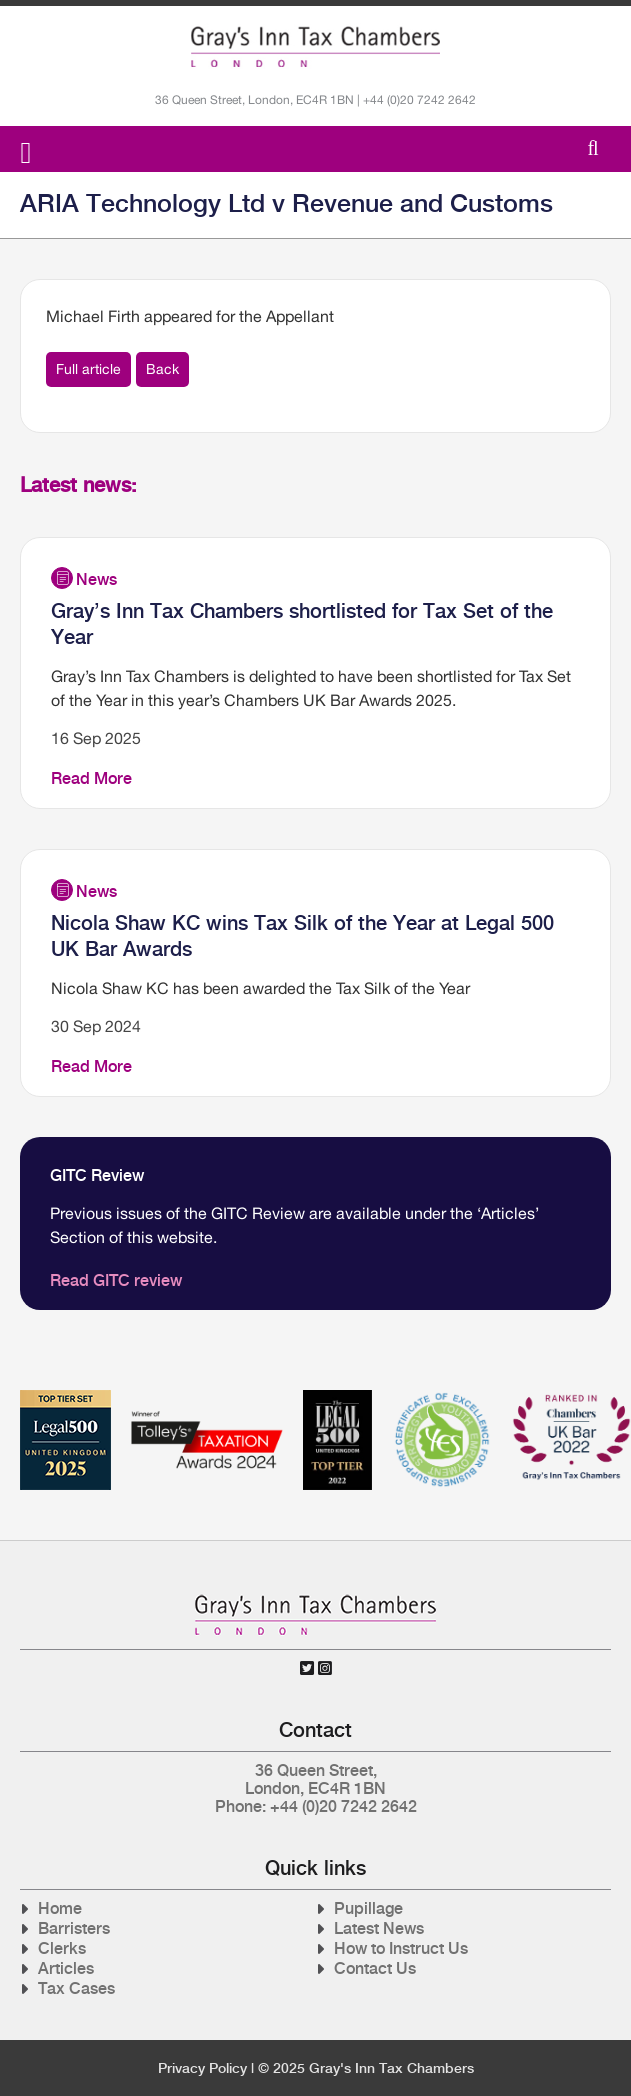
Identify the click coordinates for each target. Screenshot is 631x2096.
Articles (66, 1968)
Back (162, 369)
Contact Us (375, 1968)
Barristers (74, 1928)
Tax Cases (76, 1988)
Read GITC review (116, 1280)
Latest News (379, 1928)
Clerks (62, 1948)
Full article (88, 369)
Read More (91, 778)
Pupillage (368, 1908)
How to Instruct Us (401, 1948)
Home (60, 1908)
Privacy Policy (202, 2068)
